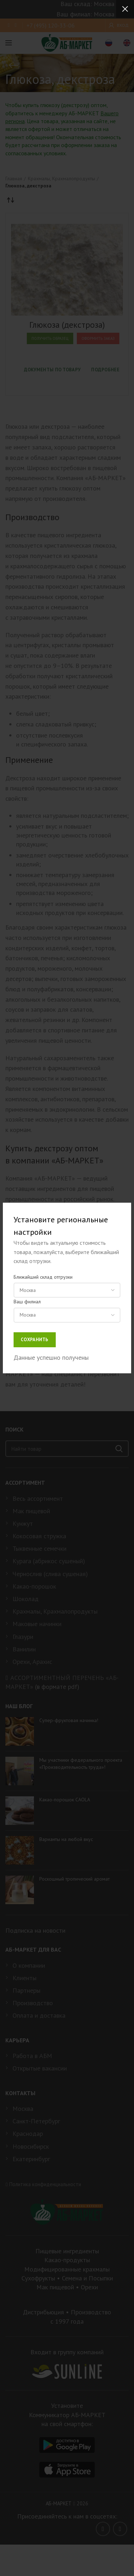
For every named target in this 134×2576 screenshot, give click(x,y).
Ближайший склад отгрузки (43, 1277)
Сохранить (35, 1340)
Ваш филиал (27, 1301)
